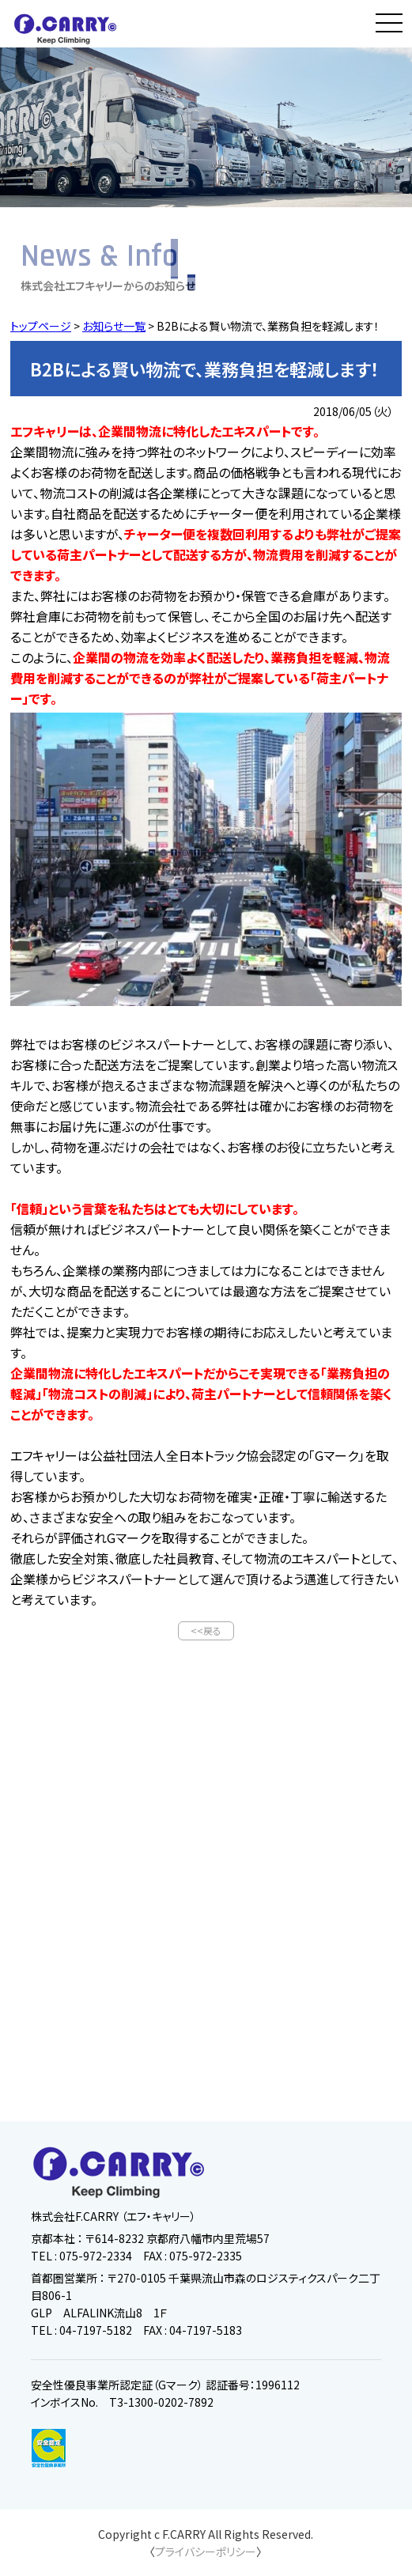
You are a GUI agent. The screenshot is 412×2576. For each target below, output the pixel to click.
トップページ (40, 326)
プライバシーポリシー (205, 2551)
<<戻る (206, 1630)
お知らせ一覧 (114, 326)
